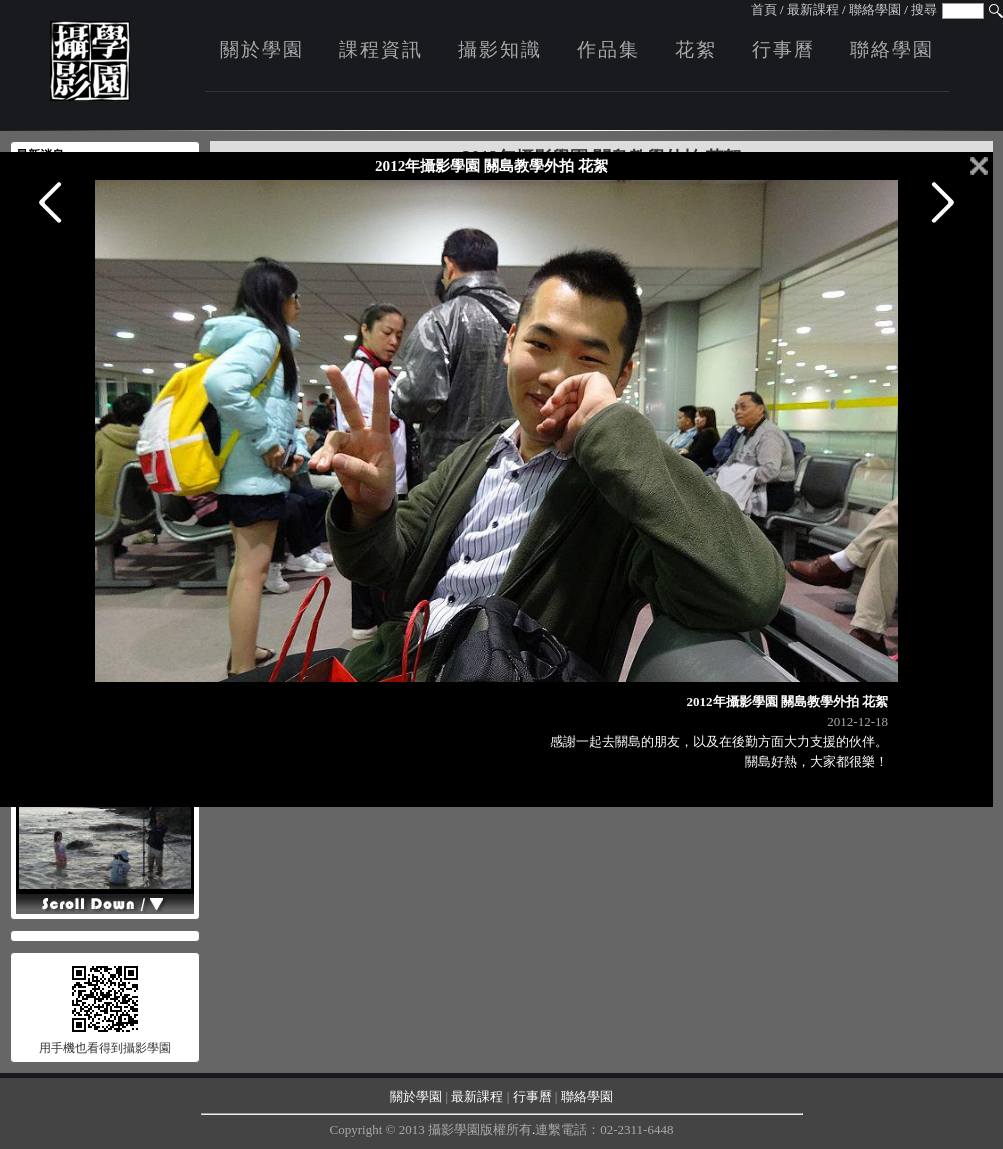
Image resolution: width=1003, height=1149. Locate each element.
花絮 (696, 49)
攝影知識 (500, 49)
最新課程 (813, 9)
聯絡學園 (875, 9)
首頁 (764, 9)
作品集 (608, 49)
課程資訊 (381, 49)
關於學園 (262, 49)
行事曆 (783, 49)
